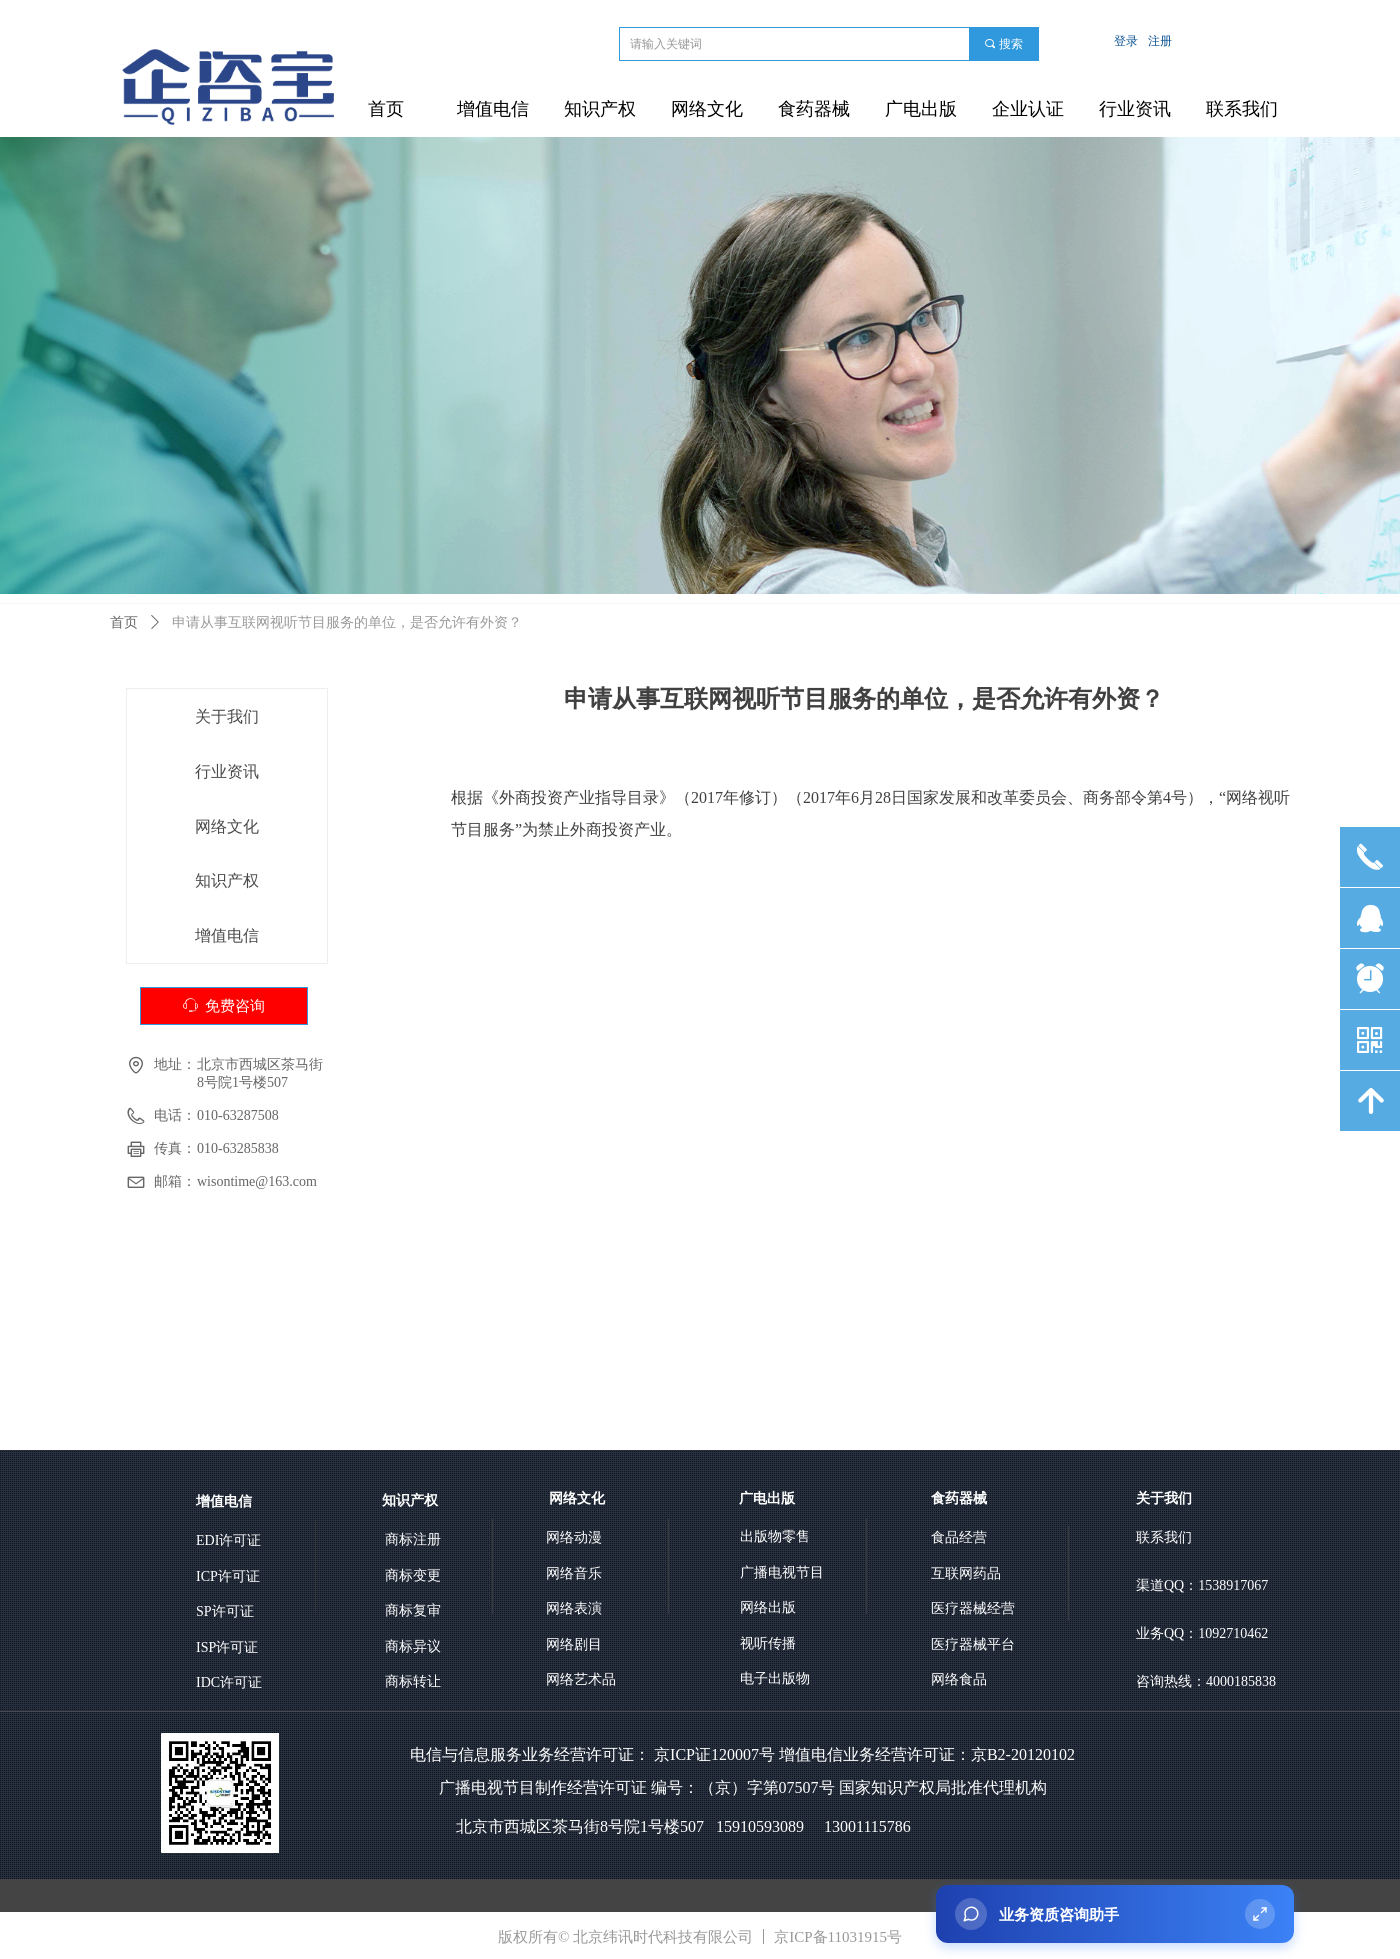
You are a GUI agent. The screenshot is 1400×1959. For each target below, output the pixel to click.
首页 (124, 622)
